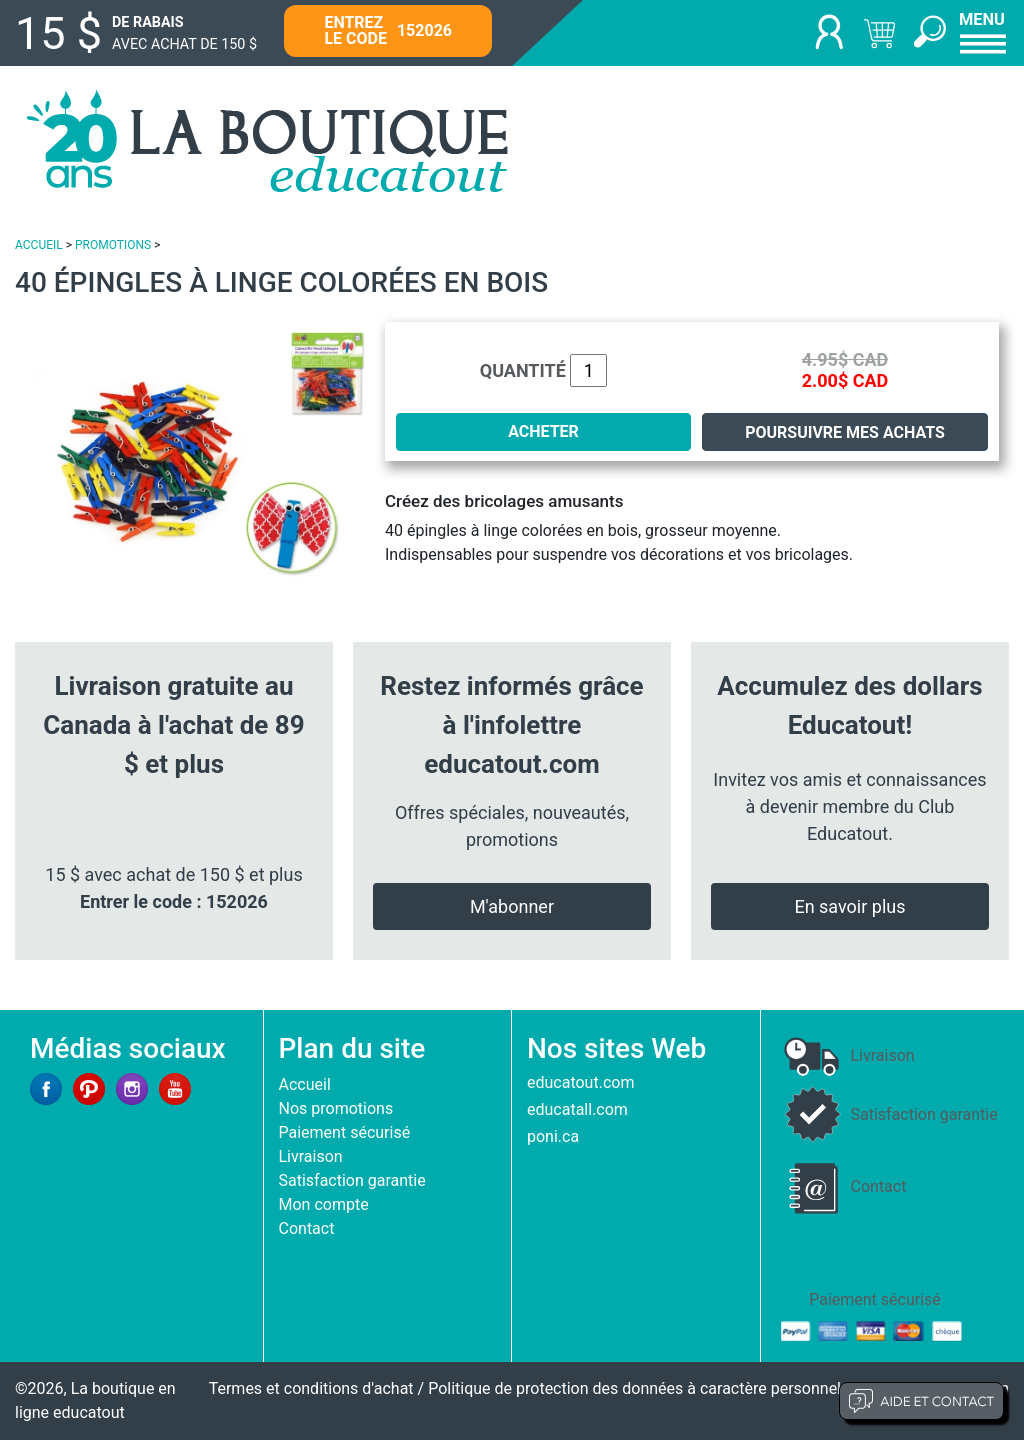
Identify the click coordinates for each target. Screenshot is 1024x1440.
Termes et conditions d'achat (311, 1388)
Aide (921, 1401)
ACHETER (543, 431)
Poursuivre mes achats (845, 432)
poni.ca (553, 1136)
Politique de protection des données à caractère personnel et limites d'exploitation (718, 1388)
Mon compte (324, 1204)
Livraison (311, 1156)
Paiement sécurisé (345, 1132)
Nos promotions (336, 1108)
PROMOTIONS (113, 245)
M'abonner (512, 906)
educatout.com (580, 1082)
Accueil (305, 1084)
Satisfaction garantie (352, 1180)
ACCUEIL (39, 245)
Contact (307, 1228)
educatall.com (577, 1109)
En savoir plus (849, 906)
